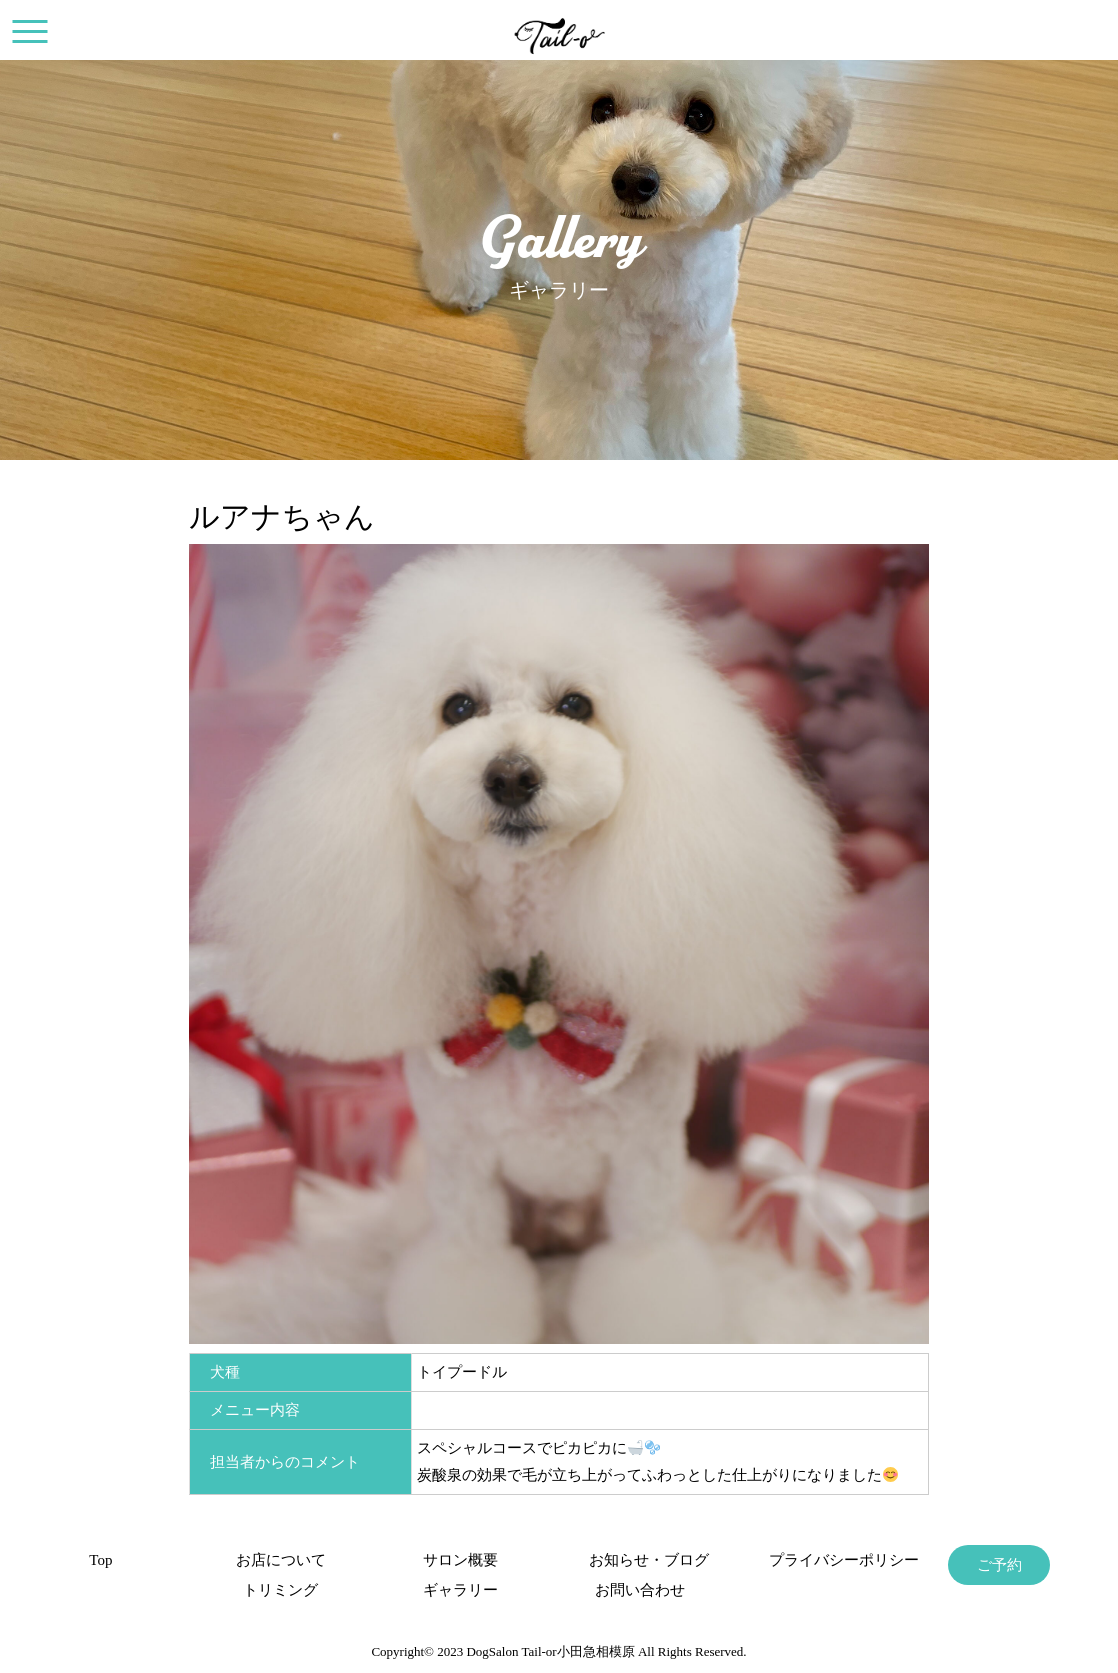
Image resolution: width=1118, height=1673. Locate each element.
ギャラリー (460, 1590)
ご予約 (999, 1565)
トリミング (280, 1590)
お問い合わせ (640, 1590)
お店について (281, 1560)
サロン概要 (460, 1560)
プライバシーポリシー (820, 1560)
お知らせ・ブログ (640, 1560)
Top (100, 1560)
